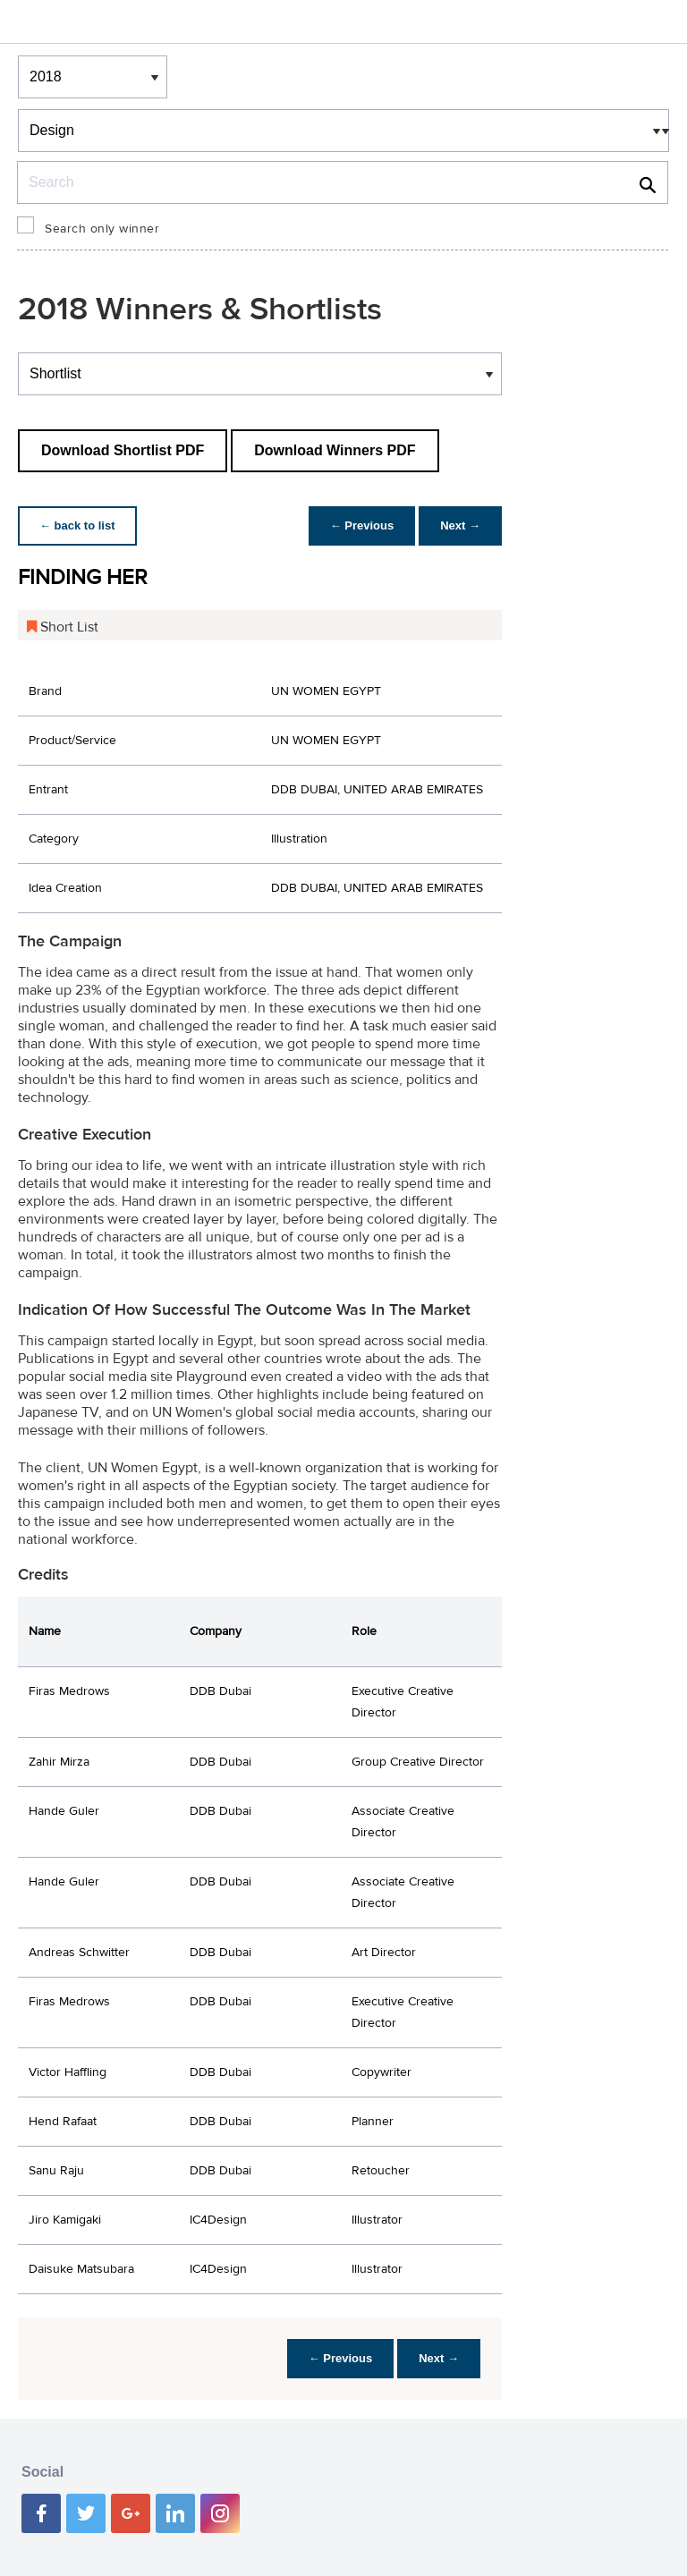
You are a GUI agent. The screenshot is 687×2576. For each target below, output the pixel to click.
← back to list (77, 525)
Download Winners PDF (334, 450)
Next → (460, 525)
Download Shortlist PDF (122, 450)
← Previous (362, 525)
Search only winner (102, 229)
